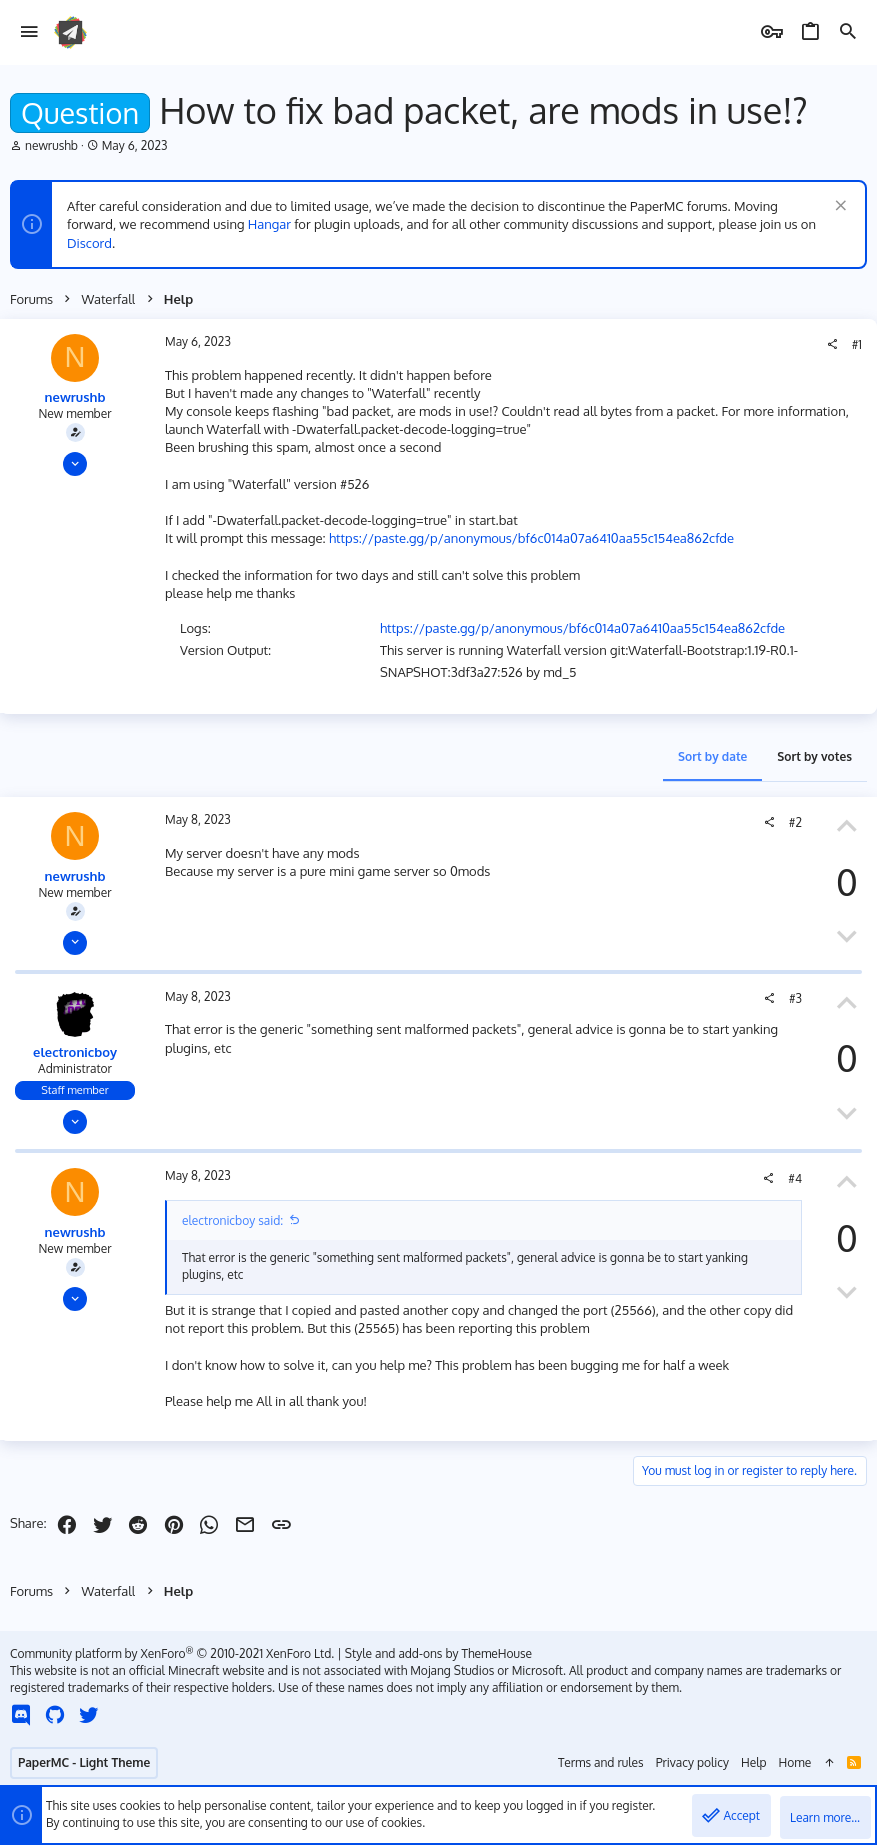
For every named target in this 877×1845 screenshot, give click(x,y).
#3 (795, 998)
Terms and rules (601, 1762)
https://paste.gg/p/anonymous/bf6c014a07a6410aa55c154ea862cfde (531, 538)
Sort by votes (814, 756)
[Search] (848, 32)
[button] (29, 32)
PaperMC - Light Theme (84, 1762)
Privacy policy (692, 1762)
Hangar (269, 224)
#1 (857, 344)
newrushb (51, 145)
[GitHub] (55, 1714)
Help (754, 1762)
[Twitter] (89, 1714)
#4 (795, 1178)
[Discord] (21, 1714)
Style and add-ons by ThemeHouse (438, 1653)
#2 (795, 822)
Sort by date (712, 756)
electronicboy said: (232, 1220)
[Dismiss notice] (838, 207)
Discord (89, 243)
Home (795, 1762)
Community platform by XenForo (172, 1653)
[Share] (832, 345)
